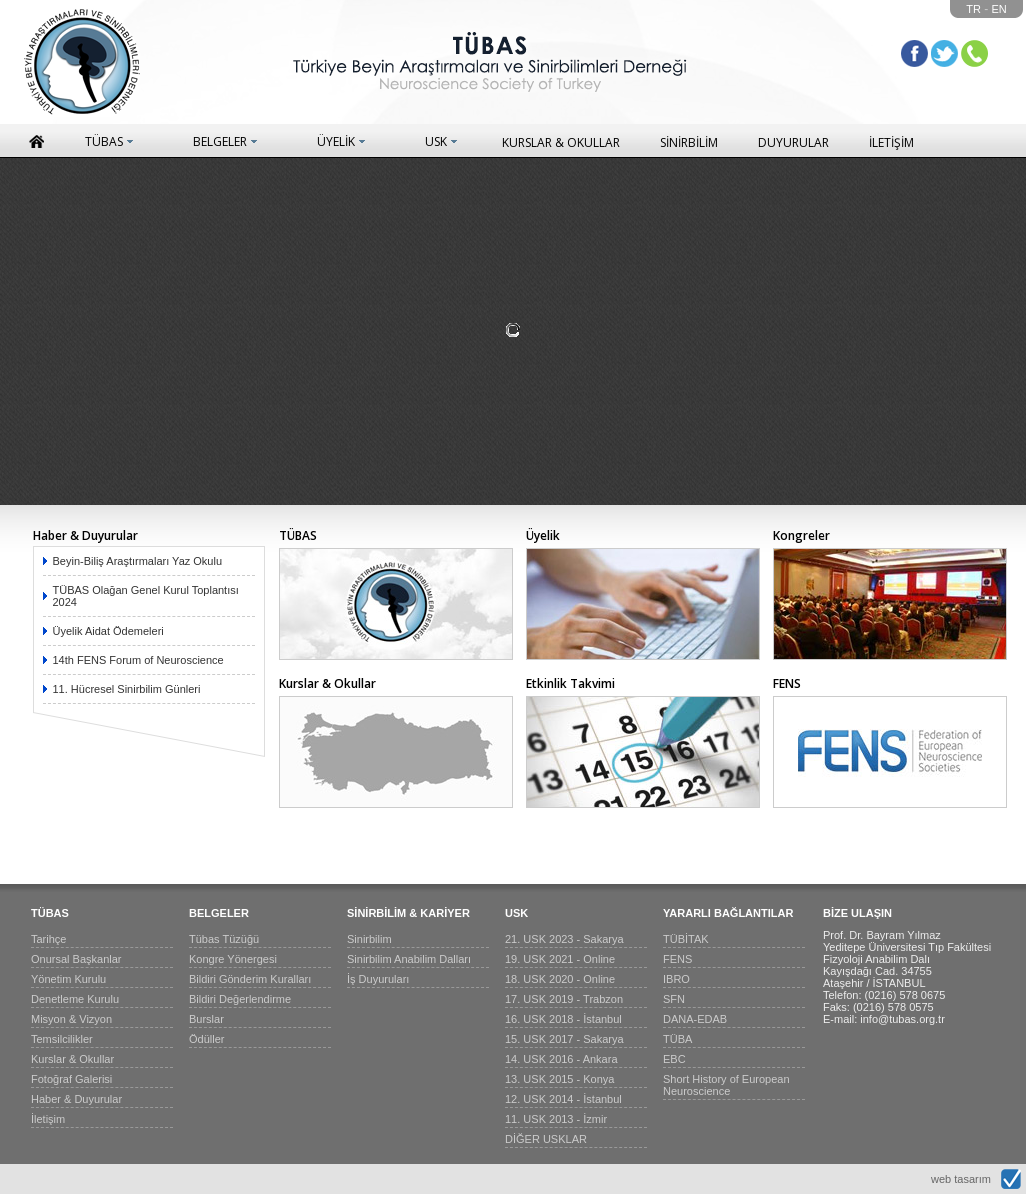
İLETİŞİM (891, 142)
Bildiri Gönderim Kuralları (250, 979)
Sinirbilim (369, 939)
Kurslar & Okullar (327, 683)
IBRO (676, 979)
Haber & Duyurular (85, 535)
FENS (787, 683)
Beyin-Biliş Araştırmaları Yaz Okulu (138, 561)
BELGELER (220, 141)
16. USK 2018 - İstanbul (563, 1019)
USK (436, 141)
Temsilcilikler (62, 1039)
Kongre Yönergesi (233, 959)
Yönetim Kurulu (68, 979)
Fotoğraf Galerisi (71, 1079)
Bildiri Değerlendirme (240, 999)
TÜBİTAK (686, 939)
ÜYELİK (336, 141)
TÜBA (677, 1039)
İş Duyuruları (378, 979)
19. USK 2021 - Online (560, 959)
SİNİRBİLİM (689, 142)
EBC (674, 1059)
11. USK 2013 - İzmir (556, 1119)
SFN (674, 999)
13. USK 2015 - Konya (559, 1079)
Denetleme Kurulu (75, 999)
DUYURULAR (793, 142)
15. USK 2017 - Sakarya (564, 1039)
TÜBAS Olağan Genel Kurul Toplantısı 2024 (146, 596)
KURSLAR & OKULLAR (561, 142)
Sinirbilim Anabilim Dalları (409, 959)
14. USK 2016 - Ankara (561, 1059)
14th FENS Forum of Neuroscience (138, 660)
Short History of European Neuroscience (726, 1085)
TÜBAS (104, 141)
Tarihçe (48, 939)
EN (999, 9)
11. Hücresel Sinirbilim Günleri (127, 689)
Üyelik (543, 535)
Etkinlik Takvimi (570, 683)
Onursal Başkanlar (76, 959)
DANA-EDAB (695, 1019)
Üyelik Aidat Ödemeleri (108, 631)
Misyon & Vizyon (71, 1019)
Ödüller (206, 1039)
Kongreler (801, 535)
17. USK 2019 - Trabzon (564, 999)
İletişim (48, 1119)
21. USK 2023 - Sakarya (564, 939)
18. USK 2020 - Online (560, 979)
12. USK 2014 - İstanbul (563, 1099)
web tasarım (961, 1179)
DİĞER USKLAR (546, 1139)
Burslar (206, 1019)
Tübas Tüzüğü (224, 939)
